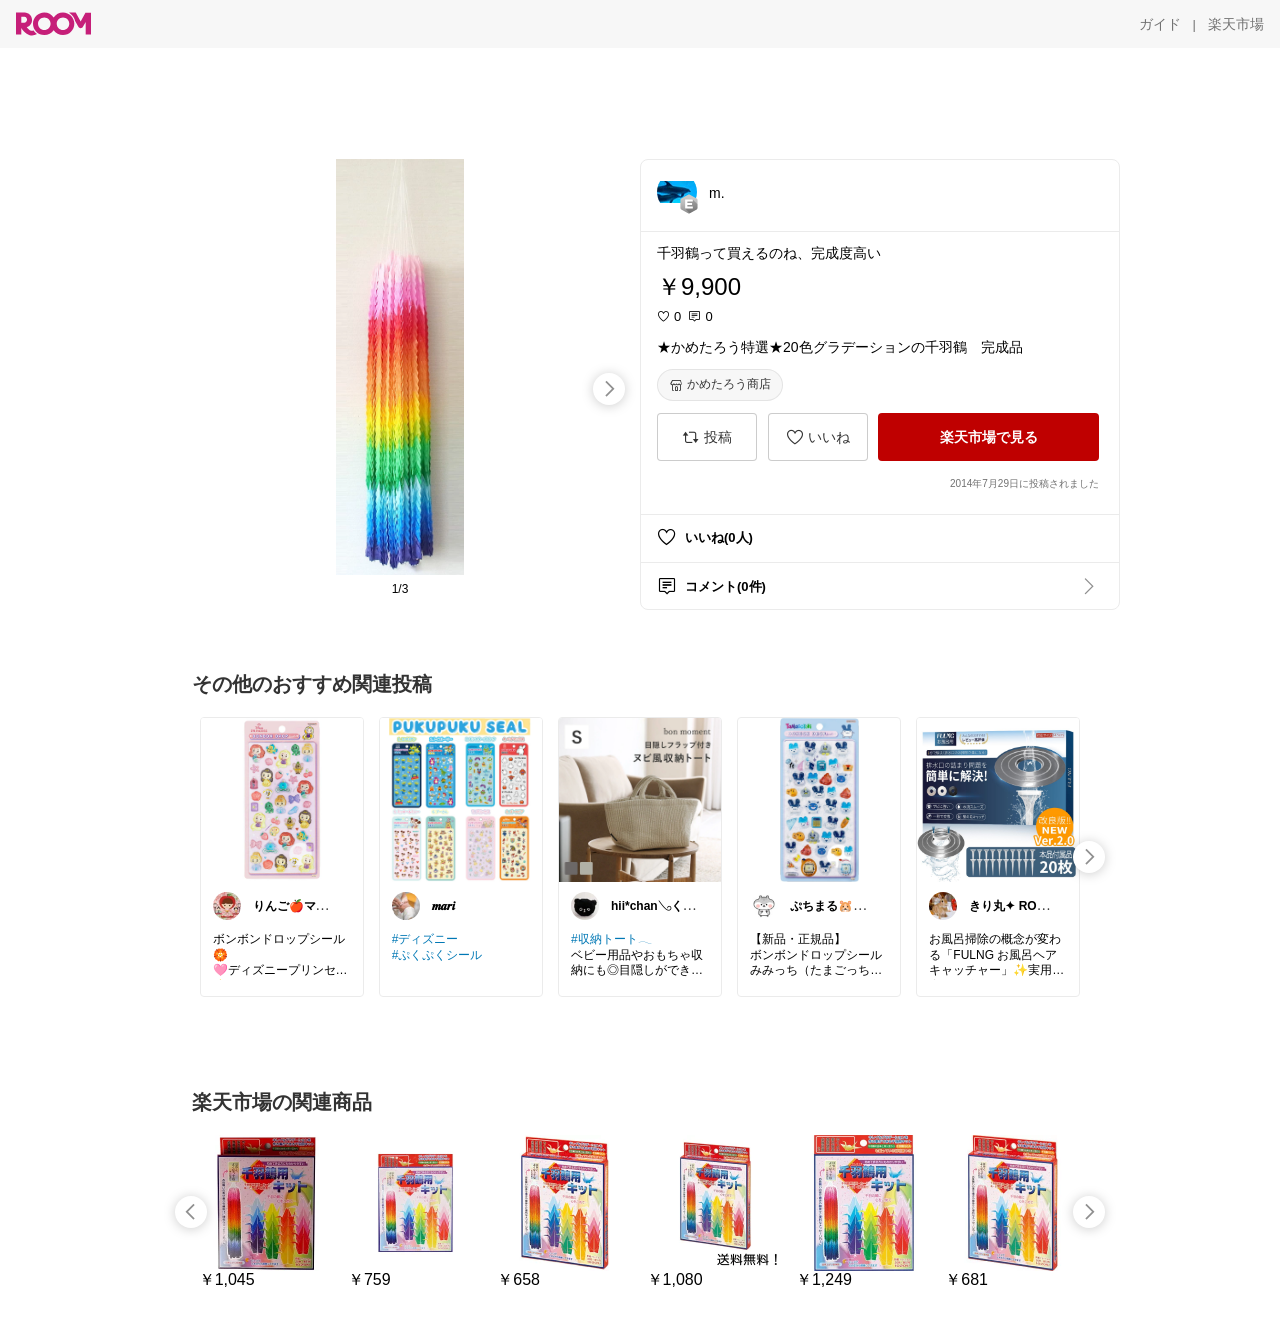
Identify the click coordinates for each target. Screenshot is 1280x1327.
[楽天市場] (1236, 24)
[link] (282, 799)
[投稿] (707, 437)
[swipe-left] (191, 1212)
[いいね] (818, 437)
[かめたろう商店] (720, 385)
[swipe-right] (609, 389)
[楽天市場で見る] (988, 437)
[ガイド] (1160, 24)
